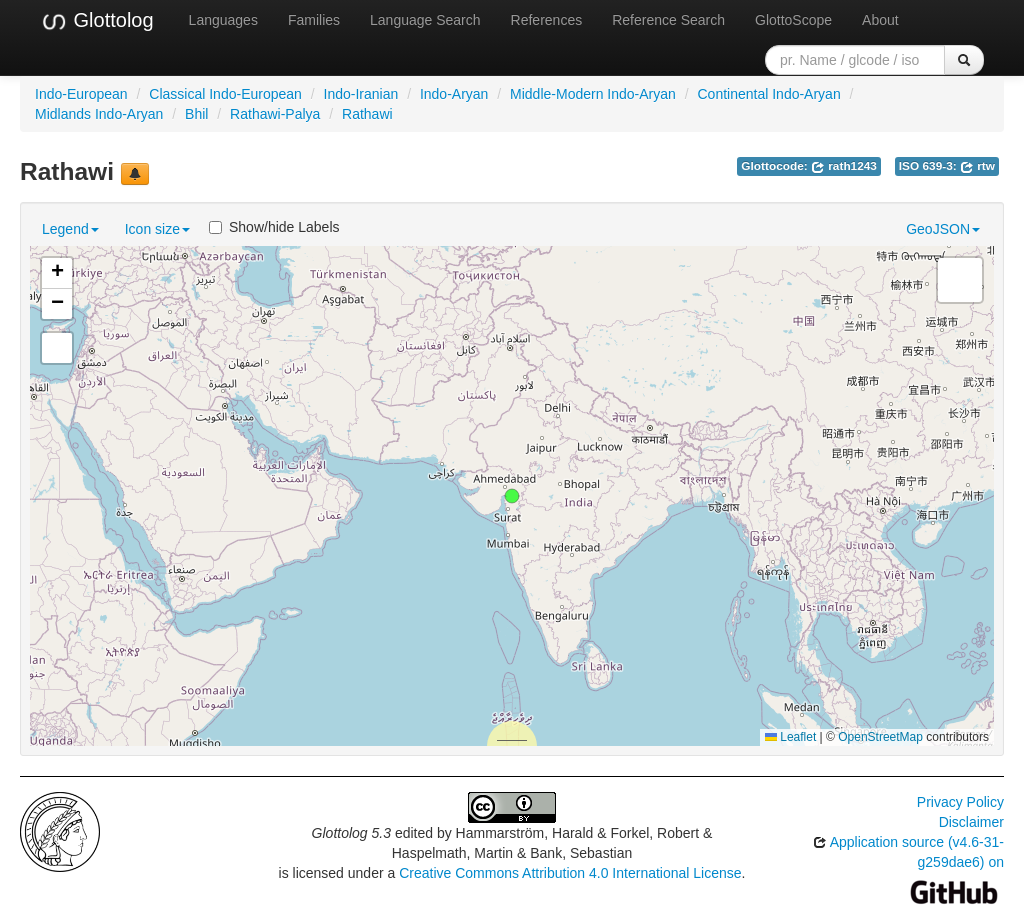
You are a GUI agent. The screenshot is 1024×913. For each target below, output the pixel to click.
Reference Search (668, 20)
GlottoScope (793, 20)
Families (314, 20)
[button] (512, 496)
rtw (977, 166)
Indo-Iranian (361, 94)
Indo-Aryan (454, 94)
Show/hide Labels (274, 227)
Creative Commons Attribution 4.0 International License (570, 873)
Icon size (157, 229)
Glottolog (97, 21)
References (547, 20)
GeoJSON (943, 229)
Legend (70, 229)
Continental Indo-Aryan (768, 94)
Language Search (425, 20)
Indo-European (81, 94)
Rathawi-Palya (275, 114)
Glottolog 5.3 (351, 833)
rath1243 (844, 166)
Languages (223, 20)
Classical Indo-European (225, 94)
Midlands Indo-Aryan (99, 114)
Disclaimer (971, 822)
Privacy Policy (960, 802)
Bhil (196, 114)
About (880, 20)
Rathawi (367, 114)
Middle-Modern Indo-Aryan (593, 94)
